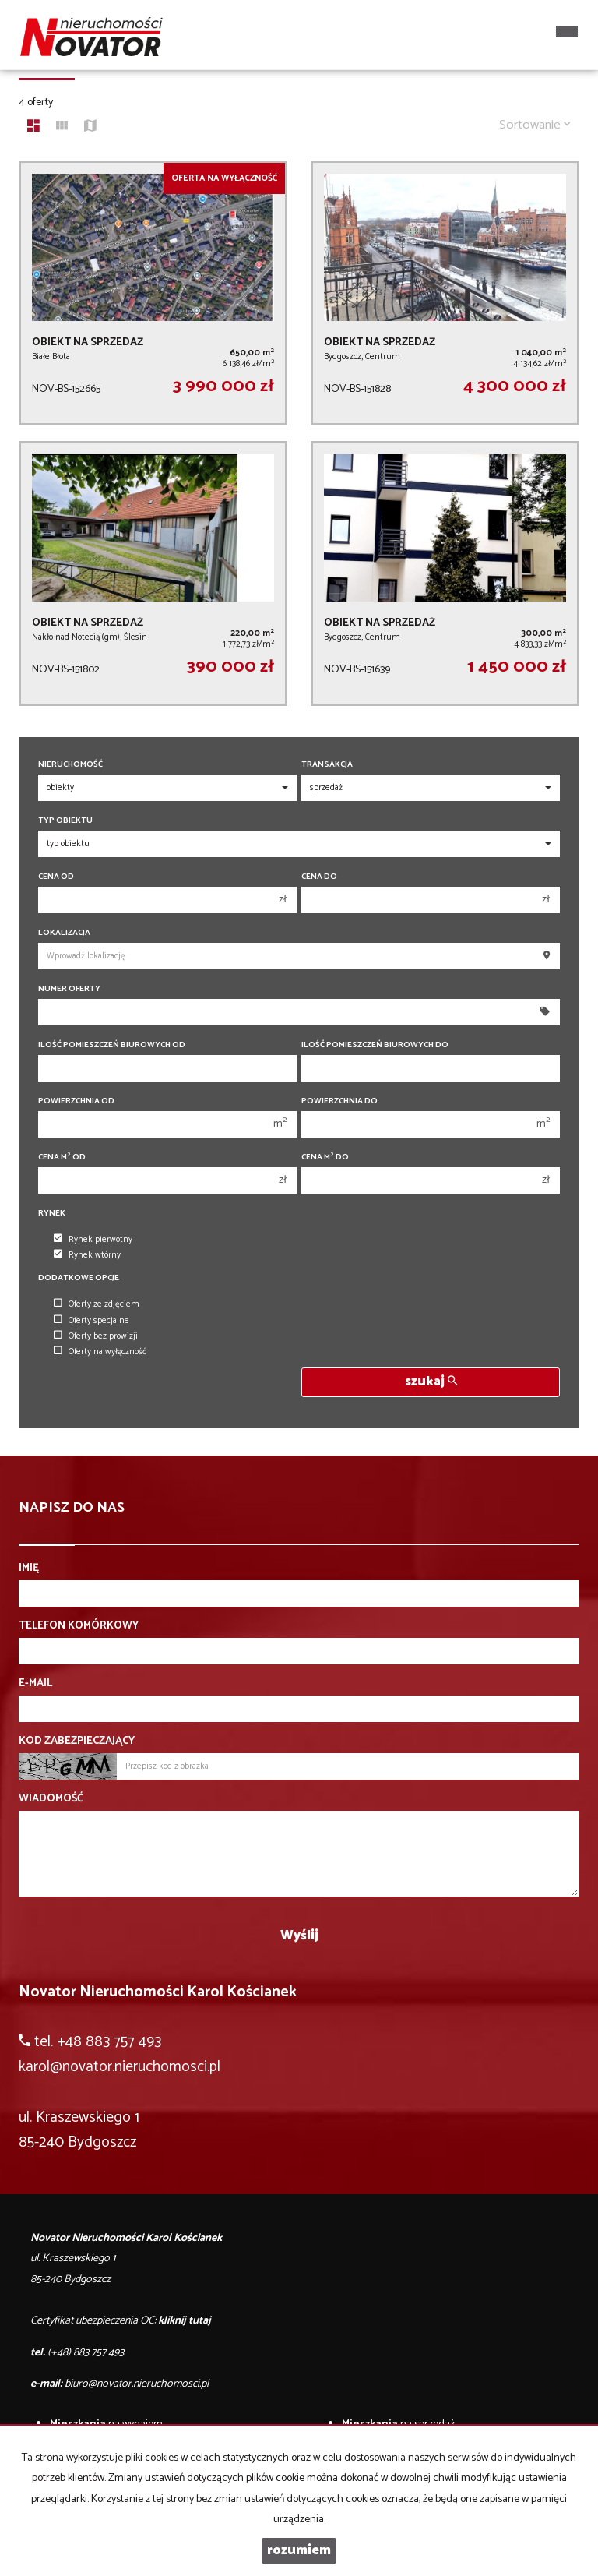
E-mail (35, 1684)
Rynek (51, 1213)
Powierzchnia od (76, 1101)
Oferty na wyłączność (100, 1352)
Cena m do (325, 1157)
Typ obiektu (65, 821)
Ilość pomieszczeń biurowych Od (111, 1045)
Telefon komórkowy (79, 1626)
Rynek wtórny (87, 1255)
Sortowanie (535, 125)
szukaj (431, 1381)
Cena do (319, 877)
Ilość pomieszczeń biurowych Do (374, 1045)
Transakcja (327, 765)
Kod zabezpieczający (77, 1741)
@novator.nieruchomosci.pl (135, 2067)
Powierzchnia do (339, 1101)
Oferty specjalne (91, 1321)
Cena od (56, 877)
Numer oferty (69, 989)
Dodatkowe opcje (78, 1278)
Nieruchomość (70, 765)
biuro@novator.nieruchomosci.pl (137, 2384)
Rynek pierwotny (93, 1240)
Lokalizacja (64, 933)
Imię (29, 1568)
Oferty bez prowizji (96, 1336)
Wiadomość (51, 1799)
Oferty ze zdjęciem (96, 1304)
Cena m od (62, 1157)
